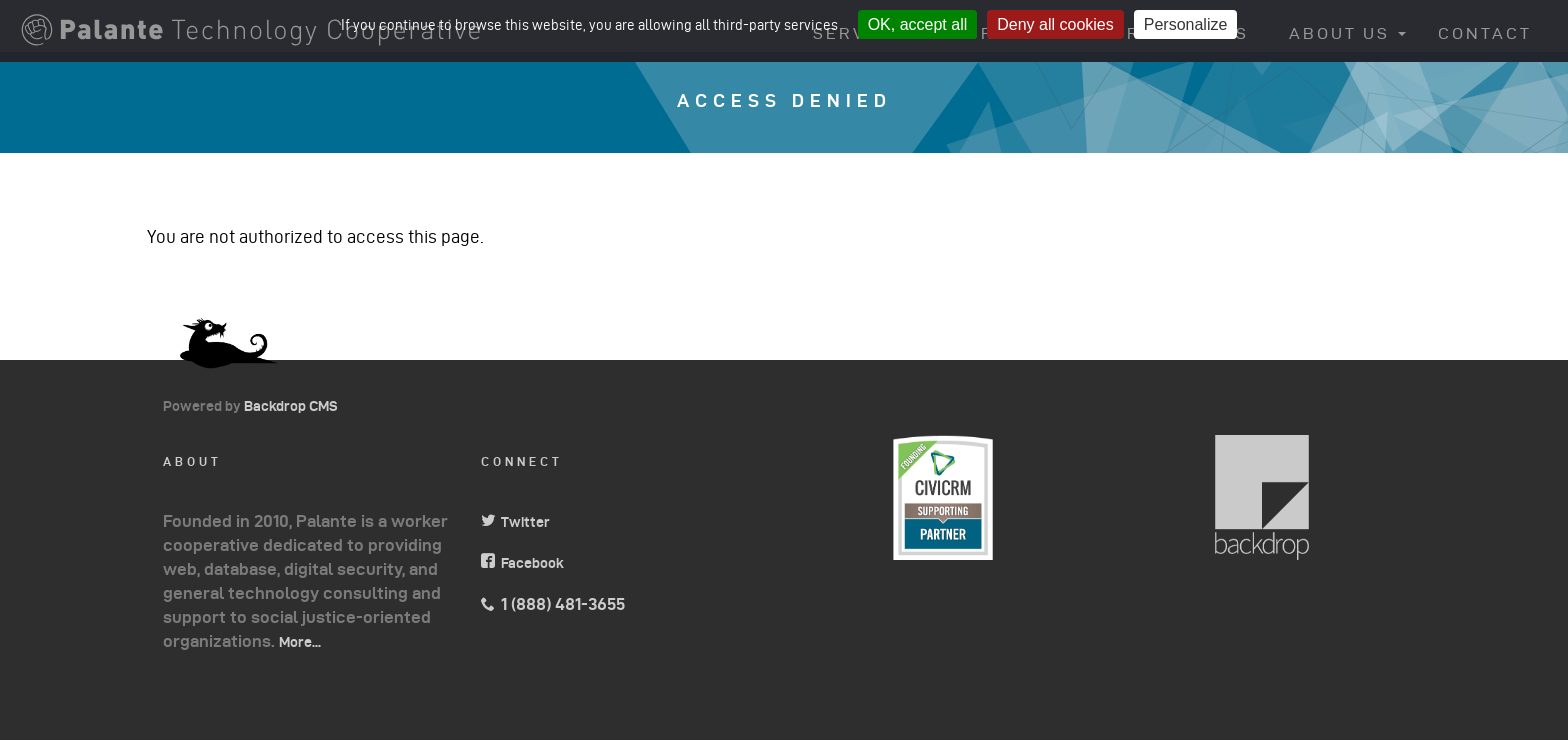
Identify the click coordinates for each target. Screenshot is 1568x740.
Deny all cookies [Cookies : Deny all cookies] (1055, 24)
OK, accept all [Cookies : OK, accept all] (918, 24)
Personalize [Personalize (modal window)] (1186, 24)
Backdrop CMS (298, 406)
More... (300, 642)
